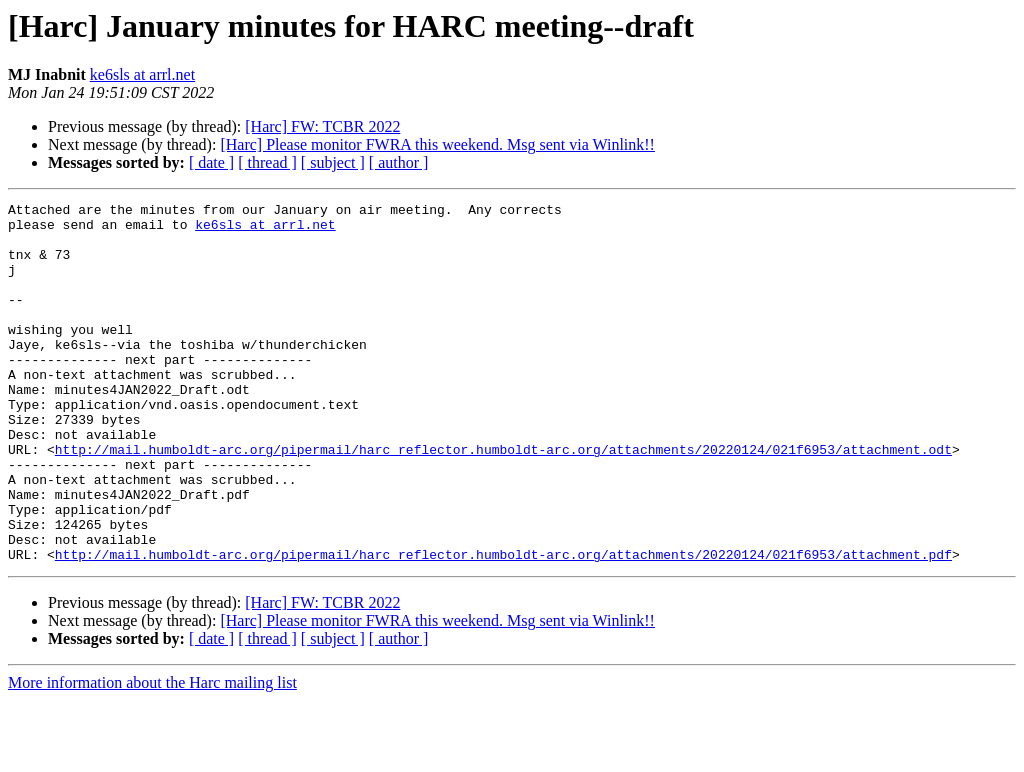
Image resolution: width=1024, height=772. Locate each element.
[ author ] (399, 162)
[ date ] (211, 162)
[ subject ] (333, 162)
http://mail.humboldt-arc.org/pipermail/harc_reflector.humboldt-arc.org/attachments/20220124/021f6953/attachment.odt (503, 500)
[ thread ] (267, 162)
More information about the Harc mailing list (152, 754)
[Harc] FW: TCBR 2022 (322, 126)
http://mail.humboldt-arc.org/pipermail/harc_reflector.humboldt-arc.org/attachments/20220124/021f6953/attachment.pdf (503, 626)
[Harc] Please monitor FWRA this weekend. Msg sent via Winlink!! (437, 144)
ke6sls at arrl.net (142, 74)
